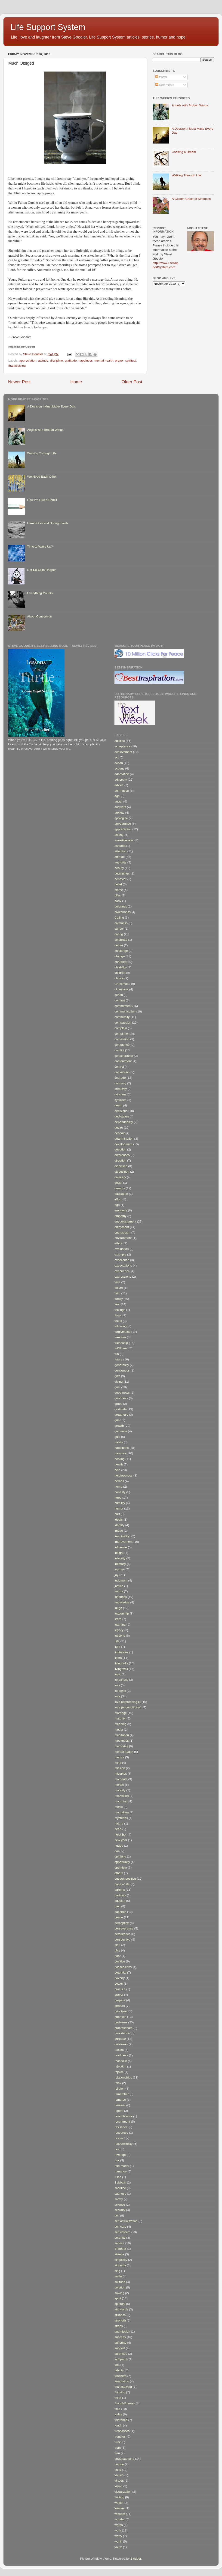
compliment (122, 1033)
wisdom (119, 2514)
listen (118, 1657)
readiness (121, 2055)
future (118, 1359)
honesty (119, 1492)
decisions (120, 1111)
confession (122, 1039)
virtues (119, 2480)
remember (121, 2094)
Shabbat (120, 2248)
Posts (161, 77)
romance (120, 2171)
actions (119, 768)
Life (117, 1641)
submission (122, 2331)
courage (120, 1077)
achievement (123, 752)
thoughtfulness (124, 2403)
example (120, 1254)
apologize (121, 818)
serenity (119, 2237)
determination (123, 1138)
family (118, 1298)
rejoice (119, 2072)
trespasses (122, 2431)
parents (119, 1889)
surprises (120, 2353)
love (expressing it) (127, 1702)
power (118, 1983)
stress (118, 2326)
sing (117, 2271)
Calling (119, 917)
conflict (119, 1050)
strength (120, 2320)
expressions (122, 1276)
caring (118, 934)
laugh (118, 1608)
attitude (43, 360)
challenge (121, 951)
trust (117, 2442)
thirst (117, 2397)
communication (125, 1011)
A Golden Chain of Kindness (191, 199)
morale (119, 1784)
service (119, 2243)
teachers (120, 2376)
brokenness (122, 912)
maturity (120, 1718)
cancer (119, 928)
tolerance (120, 2420)
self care (120, 2226)
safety (118, 2199)
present (119, 2005)
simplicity (120, 2259)
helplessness (123, 1475)
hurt (117, 1514)
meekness (121, 1740)
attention (120, 851)
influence (120, 1547)
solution (119, 2287)
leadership (121, 1613)
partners (120, 1895)
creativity (120, 1088)
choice (118, 978)
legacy (118, 1630)
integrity (119, 1558)
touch (118, 2425)
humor (118, 1508)
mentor (119, 1757)
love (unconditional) (128, 1707)
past (117, 1906)
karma (118, 1591)
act (116, 757)
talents (119, 2370)
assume (119, 846)
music (118, 1807)
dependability (123, 1122)
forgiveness (122, 1331)
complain (120, 1028)
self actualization (126, 2221)
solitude (119, 2282)
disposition (121, 1171)
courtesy (120, 1083)
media (118, 1729)
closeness (121, 989)
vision (118, 2486)
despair (119, 1133)
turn (117, 2453)
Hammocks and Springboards (47, 523)
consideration (123, 1055)
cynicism (120, 1100)
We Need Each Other (42, 476)
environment (123, 1238)
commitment (123, 1006)
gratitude (71, 360)
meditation (121, 1735)
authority (120, 862)
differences (122, 1155)
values (118, 2475)
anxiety (119, 812)
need (117, 1829)
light (117, 1646)
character (120, 962)
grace (118, 1403)
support (119, 2348)
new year (120, 1840)
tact (117, 2364)
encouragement (125, 1221)
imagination (122, 1536)
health (118, 1464)
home (118, 1486)
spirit (117, 2298)
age (117, 796)
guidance (120, 1431)
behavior (120, 879)
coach (118, 995)
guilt (117, 1436)
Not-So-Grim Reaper (41, 570)
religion (119, 2088)
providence (122, 2033)
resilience (121, 2127)
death (118, 1105)
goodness (121, 1398)
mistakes (120, 1773)
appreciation (27, 360)
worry (118, 2536)
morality (119, 1790)
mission (119, 1768)
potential (120, 1972)
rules (117, 2177)
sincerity (120, 2265)
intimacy (120, 1564)
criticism (120, 1094)
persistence (122, 1934)
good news (122, 1392)
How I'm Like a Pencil (42, 500)
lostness (120, 1690)
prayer (119, 360)
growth (119, 1425)
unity (117, 2469)
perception (121, 1923)
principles (121, 2011)
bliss (117, 895)
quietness (121, 2044)
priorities (120, 2017)
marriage (120, 1713)
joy (116, 1575)
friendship (121, 1343)
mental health (103, 360)
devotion (120, 1149)
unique (119, 2464)
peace (118, 1917)
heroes (119, 1481)
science (119, 2204)
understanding (124, 2458)
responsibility (123, 2143)
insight (118, 1553)
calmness (121, 923)
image (118, 1530)
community (122, 1017)
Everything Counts (39, 593)
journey (119, 1569)
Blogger (135, 2558)
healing (119, 1459)
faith (117, 1293)
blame (118, 890)
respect (119, 2138)
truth (117, 2447)
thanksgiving (17, 365)
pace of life (122, 1884)
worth (118, 2541)
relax (117, 2083)
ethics (118, 1243)
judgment (120, 1580)
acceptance (122, 746)
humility (119, 1503)
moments (120, 1779)
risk (116, 2160)
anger (118, 801)
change (119, 956)
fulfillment (121, 1348)
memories (121, 1746)
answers (120, 807)
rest (117, 2149)
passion (119, 1900)
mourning (120, 1801)
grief (117, 1420)
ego (117, 1205)
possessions (123, 1967)
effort (118, 1199)
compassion (122, 1022)
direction (120, 1160)
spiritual (130, 360)
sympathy (121, 2359)
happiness (85, 360)
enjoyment (121, 1227)
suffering (120, 2342)
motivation (121, 1795)
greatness (121, 1414)
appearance (122, 823)
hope (117, 1497)
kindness (120, 1597)
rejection (120, 2066)
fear (117, 1304)
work (117, 2530)
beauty (119, 868)
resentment (122, 2121)
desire (118, 1127)
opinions (120, 1856)
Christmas (121, 983)
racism (119, 2050)
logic (117, 1674)
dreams (119, 1188)
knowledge (122, 1602)
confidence (122, 1044)
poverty (119, 1978)
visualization (123, 2491)
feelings (119, 1310)
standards (121, 2309)
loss (117, 1685)
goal (117, 1387)
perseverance (123, 1928)
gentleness (122, 1370)
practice (119, 1989)
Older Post (132, 381)
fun (116, 1354)
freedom (120, 1337)
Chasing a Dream (184, 152)
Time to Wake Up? (40, 546)
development (123, 1144)
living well (121, 1669)
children (119, 972)
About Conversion (39, 616)
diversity (120, 1177)
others (118, 1873)
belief (118, 884)
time (117, 2409)
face (117, 1282)
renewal (119, 2105)
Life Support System (47, 27)
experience (122, 1271)
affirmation (121, 790)
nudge (118, 1845)
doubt (118, 1182)
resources (121, 2132)
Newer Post (19, 381)
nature (118, 1823)
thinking (119, 2392)
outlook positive (125, 1878)
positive (119, 1961)
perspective (122, 1939)
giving (118, 1381)
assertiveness (124, 840)
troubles (120, 2436)
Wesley (119, 2508)
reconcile (120, 2061)
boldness (120, 906)
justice (118, 1586)
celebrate (120, 939)
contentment (123, 1061)
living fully (121, 1663)
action (118, 763)
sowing (119, 2293)
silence (119, 2254)
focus (118, 1321)
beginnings (122, 873)
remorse (120, 2099)
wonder (119, 2519)
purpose (120, 2038)
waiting (119, 2497)
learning (120, 1624)
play (117, 1950)
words (118, 2525)
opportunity (122, 1862)
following (120, 1326)
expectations (123, 1265)
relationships (123, 2077)
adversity (120, 779)
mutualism (121, 1812)
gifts (117, 1376)
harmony (120, 1453)
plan (117, 1945)
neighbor (120, 1834)
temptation (121, 2381)
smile (118, 2276)
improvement (123, 1541)
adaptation (121, 774)
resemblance (123, 2116)
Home (76, 381)
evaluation (121, 1249)
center (118, 945)
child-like (120, 967)
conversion (122, 1072)
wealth (118, 2502)
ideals (118, 1519)
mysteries (121, 1818)
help (117, 1470)
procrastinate (123, 2028)
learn (117, 1619)
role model (121, 2166)
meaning (120, 1724)
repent (118, 2110)
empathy (120, 1216)
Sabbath (120, 2182)
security (119, 2210)
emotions (120, 1210)
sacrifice (120, 2188)
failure (118, 1287)
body (117, 901)
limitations (121, 1652)
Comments (164, 85)
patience (120, 1912)
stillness (120, 2315)
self (116, 2215)
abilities (119, 741)
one (117, 1851)
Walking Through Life (186, 175)
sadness (120, 2193)
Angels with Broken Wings (190, 105)
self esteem (122, 2232)
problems (120, 2022)
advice (118, 785)
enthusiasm (122, 1232)
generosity (121, 1365)
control (119, 1066)
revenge (120, 2155)
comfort (119, 1000)
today (118, 2414)
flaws (118, 1315)
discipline (56, 360)
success (120, 2337)
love (117, 1696)
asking (118, 834)
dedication (121, 1116)
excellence (121, 1260)
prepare (119, 2000)
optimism (120, 1867)
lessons (119, 1635)
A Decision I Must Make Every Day (51, 406)
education (121, 1193)
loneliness (121, 1679)
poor (117, 1956)
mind (117, 1762)
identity (119, 1525)
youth (118, 2547)
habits (118, 1442)
